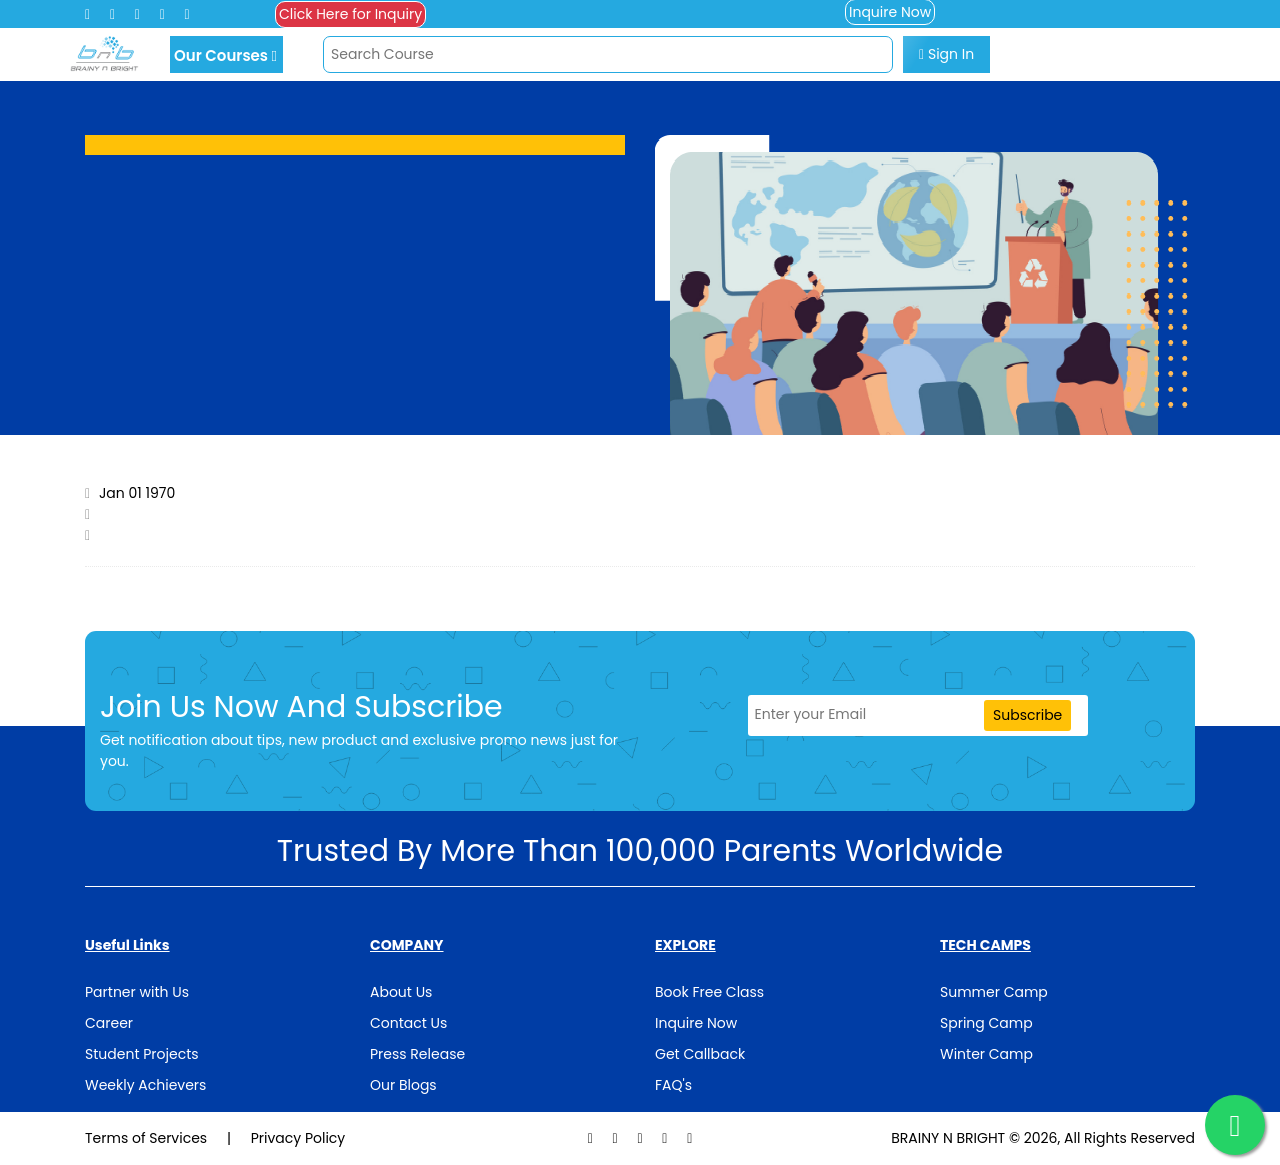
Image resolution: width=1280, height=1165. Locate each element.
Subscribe (1027, 715)
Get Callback (700, 1054)
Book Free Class (709, 992)
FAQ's (673, 1085)
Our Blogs (403, 1085)
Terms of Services (148, 1138)
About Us (401, 992)
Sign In (946, 54)
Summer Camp (994, 992)
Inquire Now (696, 1023)
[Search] (608, 54)
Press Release (417, 1054)
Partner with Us (137, 992)
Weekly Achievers (145, 1085)
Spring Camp (986, 1023)
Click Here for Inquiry (350, 14)
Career (109, 1023)
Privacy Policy (298, 1138)
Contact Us (408, 1023)
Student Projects (142, 1054)
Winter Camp (986, 1054)
